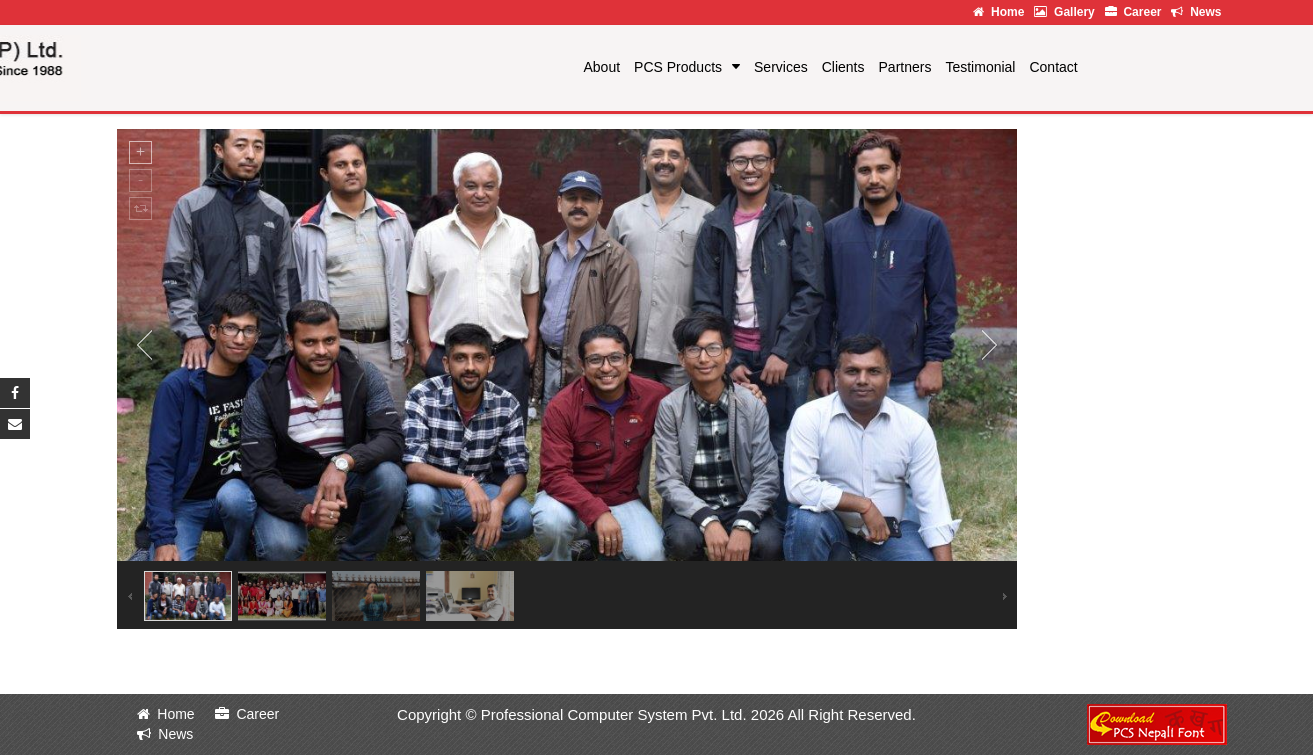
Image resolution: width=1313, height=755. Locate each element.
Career (1133, 12)
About (602, 67)
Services (781, 67)
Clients (843, 67)
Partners (905, 67)
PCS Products (678, 67)
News (1196, 12)
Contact (1053, 67)
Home (998, 12)
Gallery (1064, 12)
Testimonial (980, 67)
